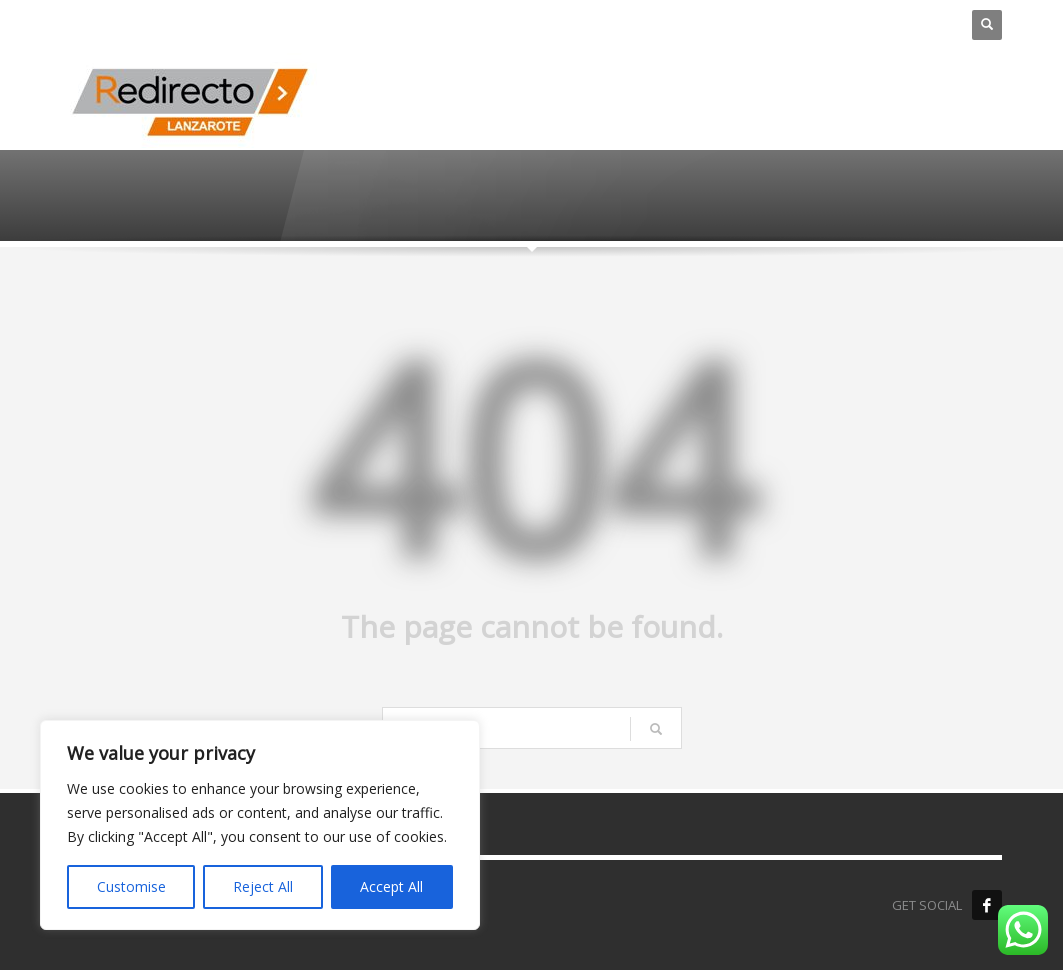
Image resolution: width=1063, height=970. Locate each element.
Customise (131, 886)
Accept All (391, 886)
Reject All (263, 886)
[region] (260, 825)
